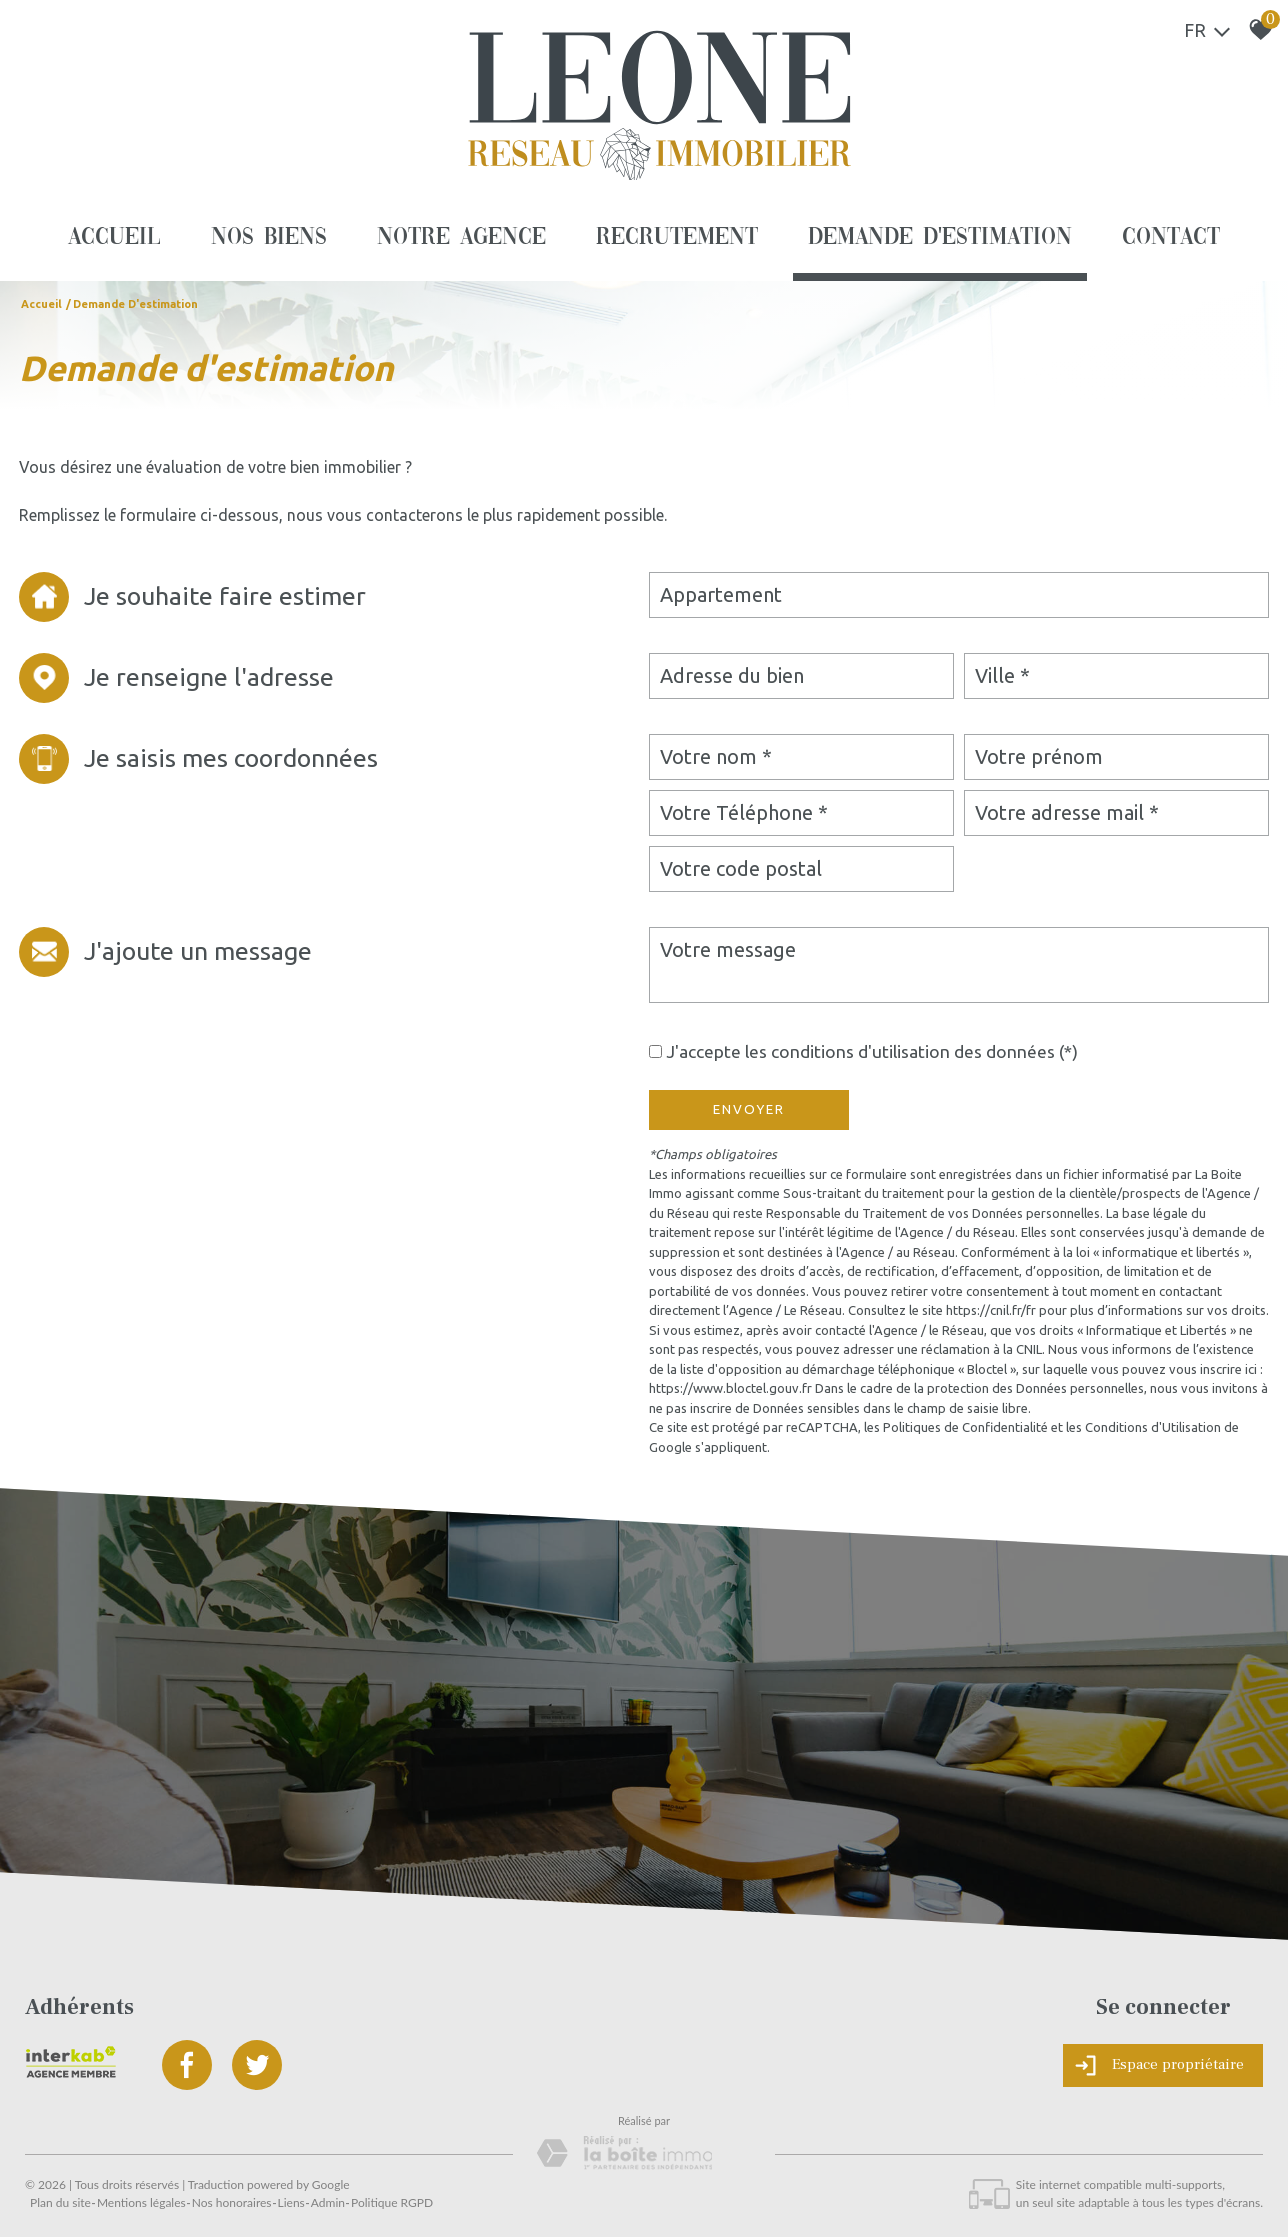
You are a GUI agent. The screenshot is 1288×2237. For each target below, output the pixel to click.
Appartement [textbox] (721, 594)
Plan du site (60, 2202)
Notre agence (461, 238)
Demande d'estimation (940, 238)
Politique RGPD (392, 2202)
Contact (1171, 238)
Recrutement (677, 238)
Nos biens (269, 238)
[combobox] (959, 595)
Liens (291, 2202)
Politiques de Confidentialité (965, 1427)
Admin (328, 2202)
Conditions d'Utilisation (1153, 1427)
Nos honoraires (232, 2202)
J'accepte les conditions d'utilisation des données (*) (872, 1051)
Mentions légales (141, 2202)
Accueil (114, 238)
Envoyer (749, 1109)
